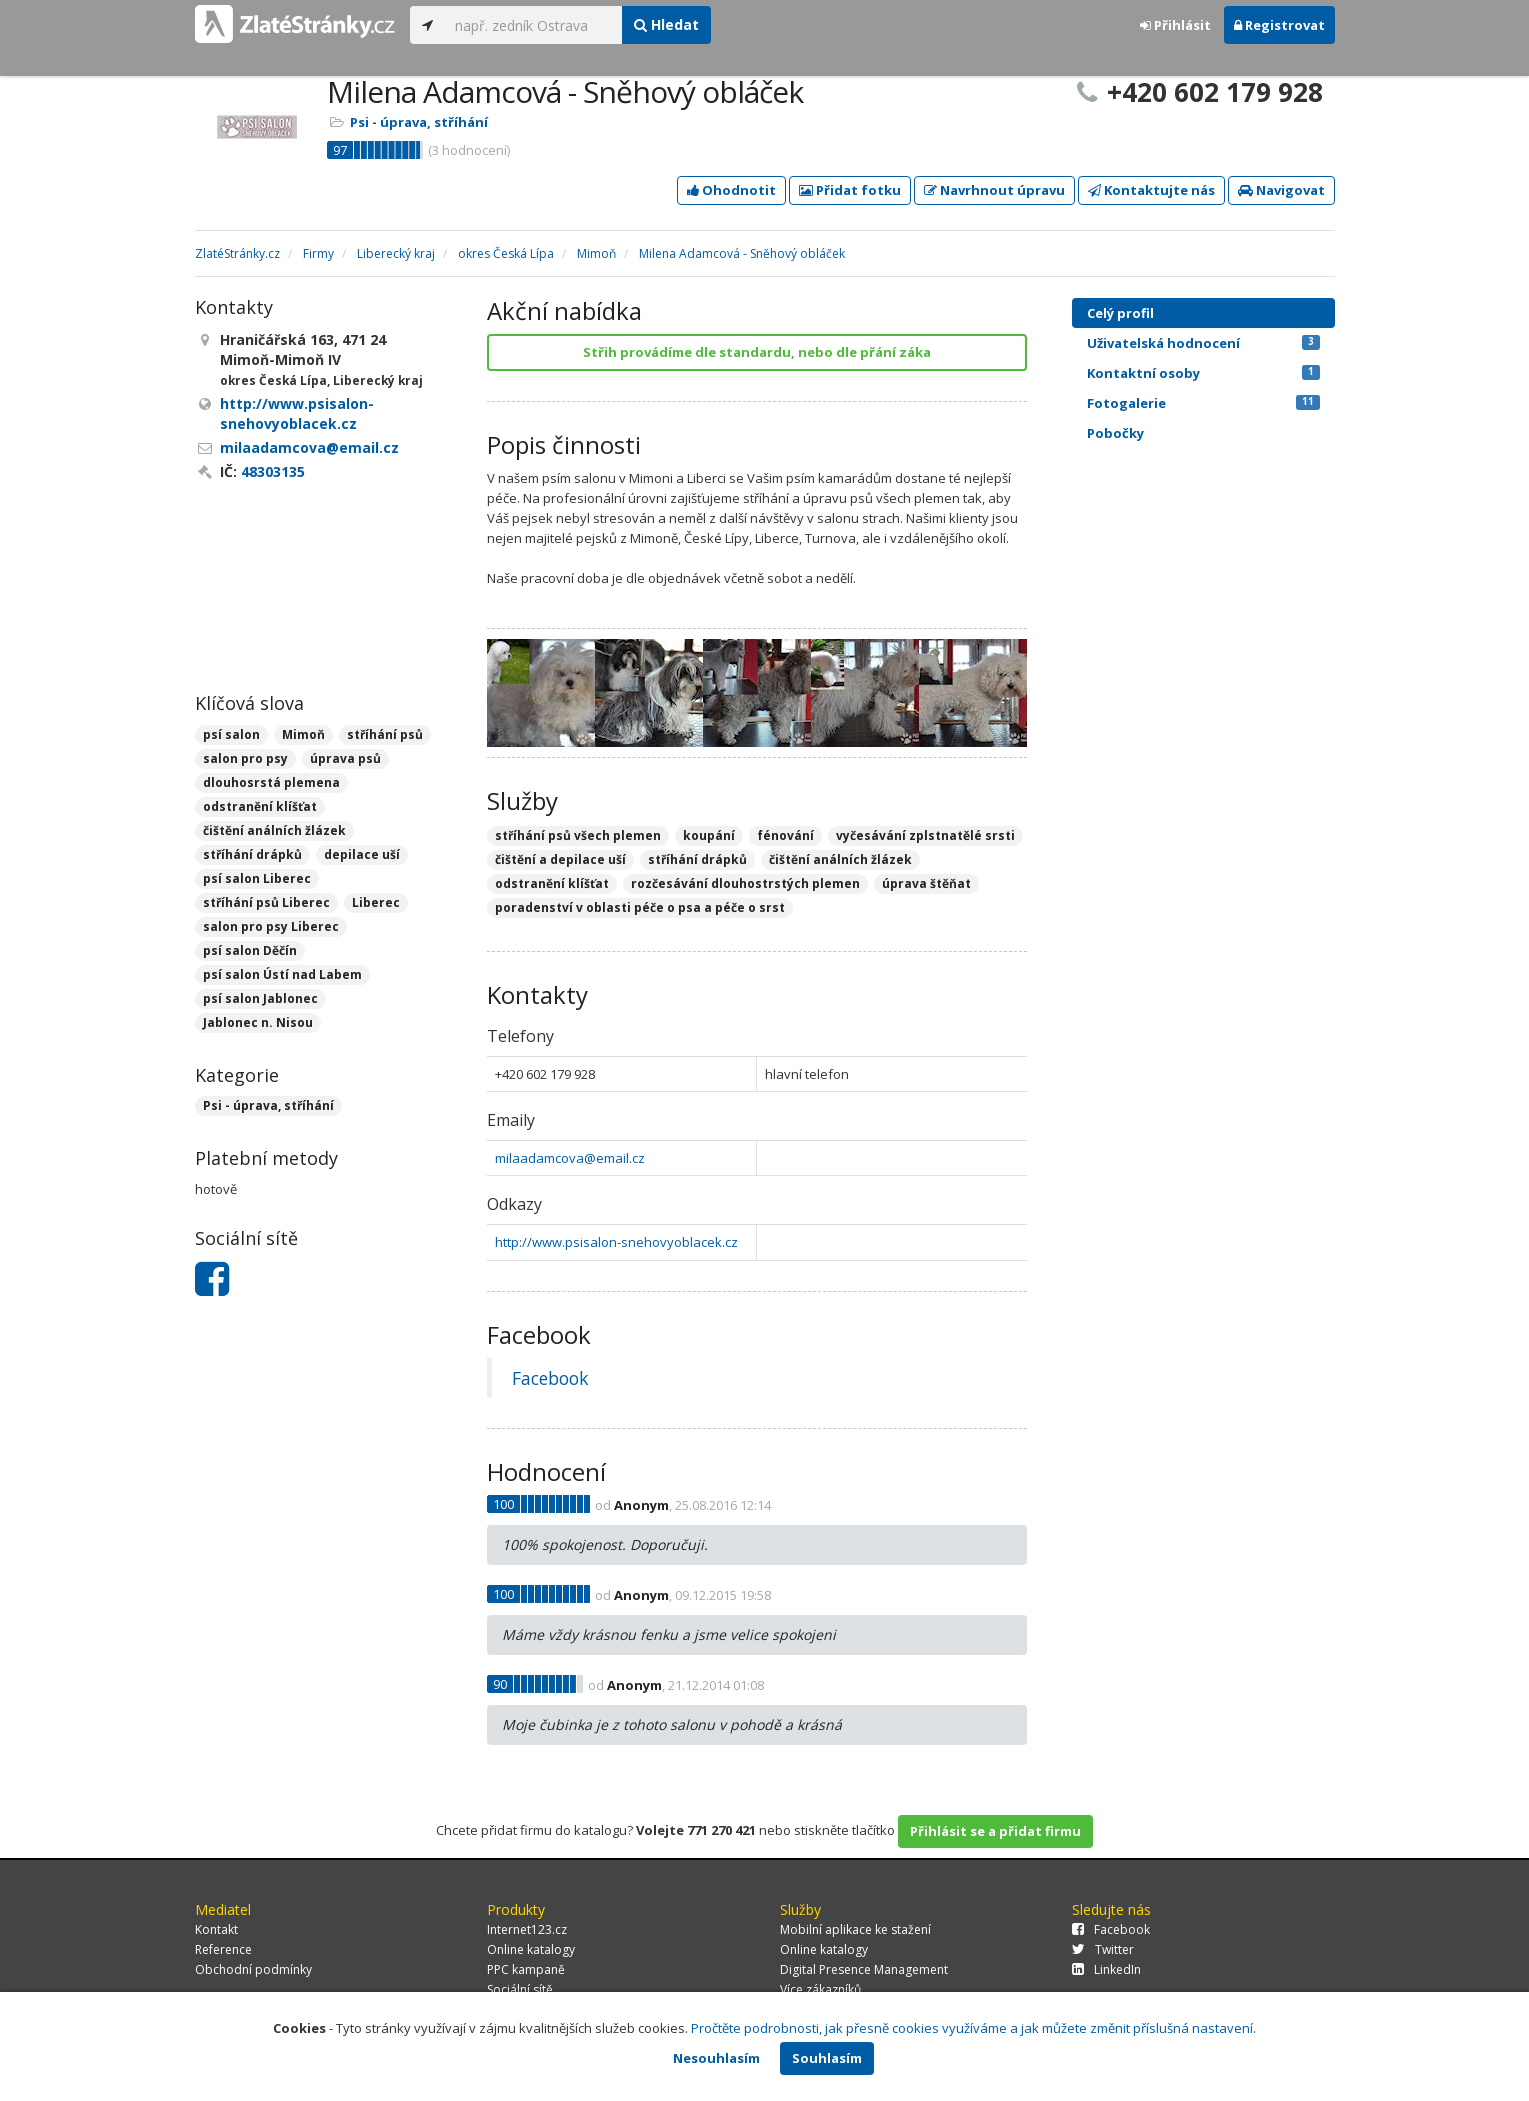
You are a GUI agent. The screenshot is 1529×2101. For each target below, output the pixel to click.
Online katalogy (531, 1949)
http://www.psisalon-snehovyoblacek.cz (616, 1242)
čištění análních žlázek (274, 830)
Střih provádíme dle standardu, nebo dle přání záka (757, 352)
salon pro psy (245, 758)
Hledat (666, 24)
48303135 (273, 471)
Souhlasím (827, 2058)
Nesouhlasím (716, 2058)
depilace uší (362, 854)
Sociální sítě (520, 1989)
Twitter (1103, 1949)
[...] (533, 25)
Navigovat (1281, 190)
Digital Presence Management (864, 1969)
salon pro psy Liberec (271, 926)
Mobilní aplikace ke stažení (855, 1929)
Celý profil (1120, 313)
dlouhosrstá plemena (271, 782)
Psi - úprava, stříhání (419, 122)
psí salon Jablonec (260, 998)
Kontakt (216, 1929)
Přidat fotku (850, 190)
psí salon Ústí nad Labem (282, 974)
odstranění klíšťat (260, 806)
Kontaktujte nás (1151, 190)
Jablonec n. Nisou (258, 1022)
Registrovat (1279, 25)
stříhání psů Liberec (266, 902)
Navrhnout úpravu (994, 190)
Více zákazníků (820, 1989)
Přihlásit (1175, 25)
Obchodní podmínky (253, 1969)
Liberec (376, 902)
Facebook (550, 1378)
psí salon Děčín (250, 950)
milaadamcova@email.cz (570, 1158)
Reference (223, 1949)
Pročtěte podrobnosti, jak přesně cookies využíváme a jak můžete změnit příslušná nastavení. (973, 2028)
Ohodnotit (731, 190)
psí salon (231, 734)
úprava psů (345, 758)
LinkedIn (1106, 1969)
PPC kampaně (526, 1969)
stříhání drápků (252, 854)
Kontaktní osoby (1203, 373)
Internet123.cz (527, 1929)
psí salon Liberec (257, 878)
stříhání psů (385, 734)
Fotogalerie (1203, 403)
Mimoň (303, 734)
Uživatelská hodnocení (1203, 343)
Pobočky (1115, 433)
